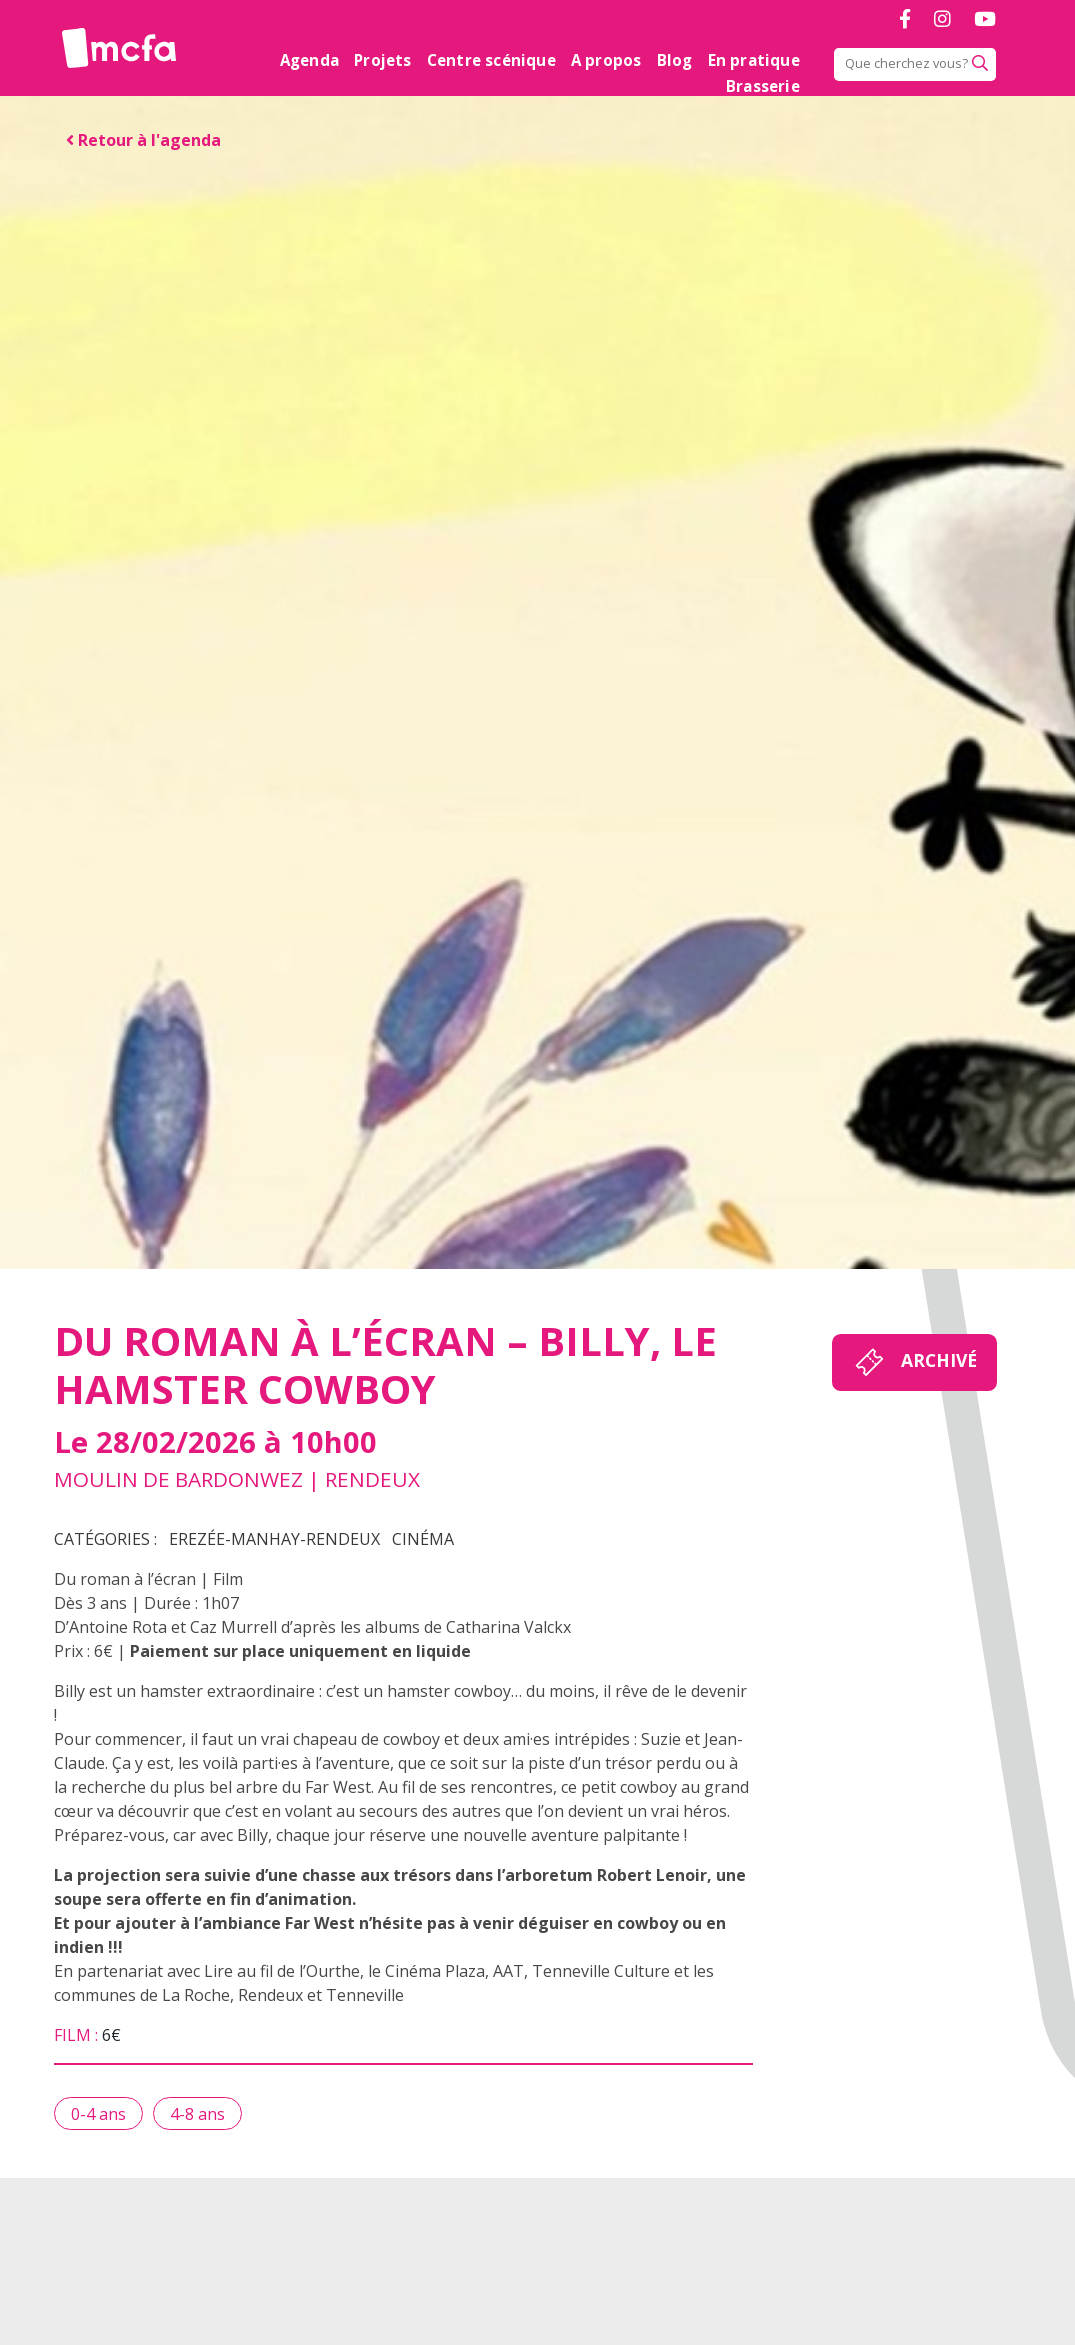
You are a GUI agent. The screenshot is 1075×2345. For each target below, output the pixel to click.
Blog (675, 60)
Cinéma (423, 1539)
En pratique (754, 60)
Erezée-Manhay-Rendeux (274, 1539)
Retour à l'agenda (143, 140)
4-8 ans (197, 2114)
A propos (606, 60)
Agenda (309, 60)
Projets (382, 60)
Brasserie (763, 86)
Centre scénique (491, 60)
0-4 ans (98, 2114)
